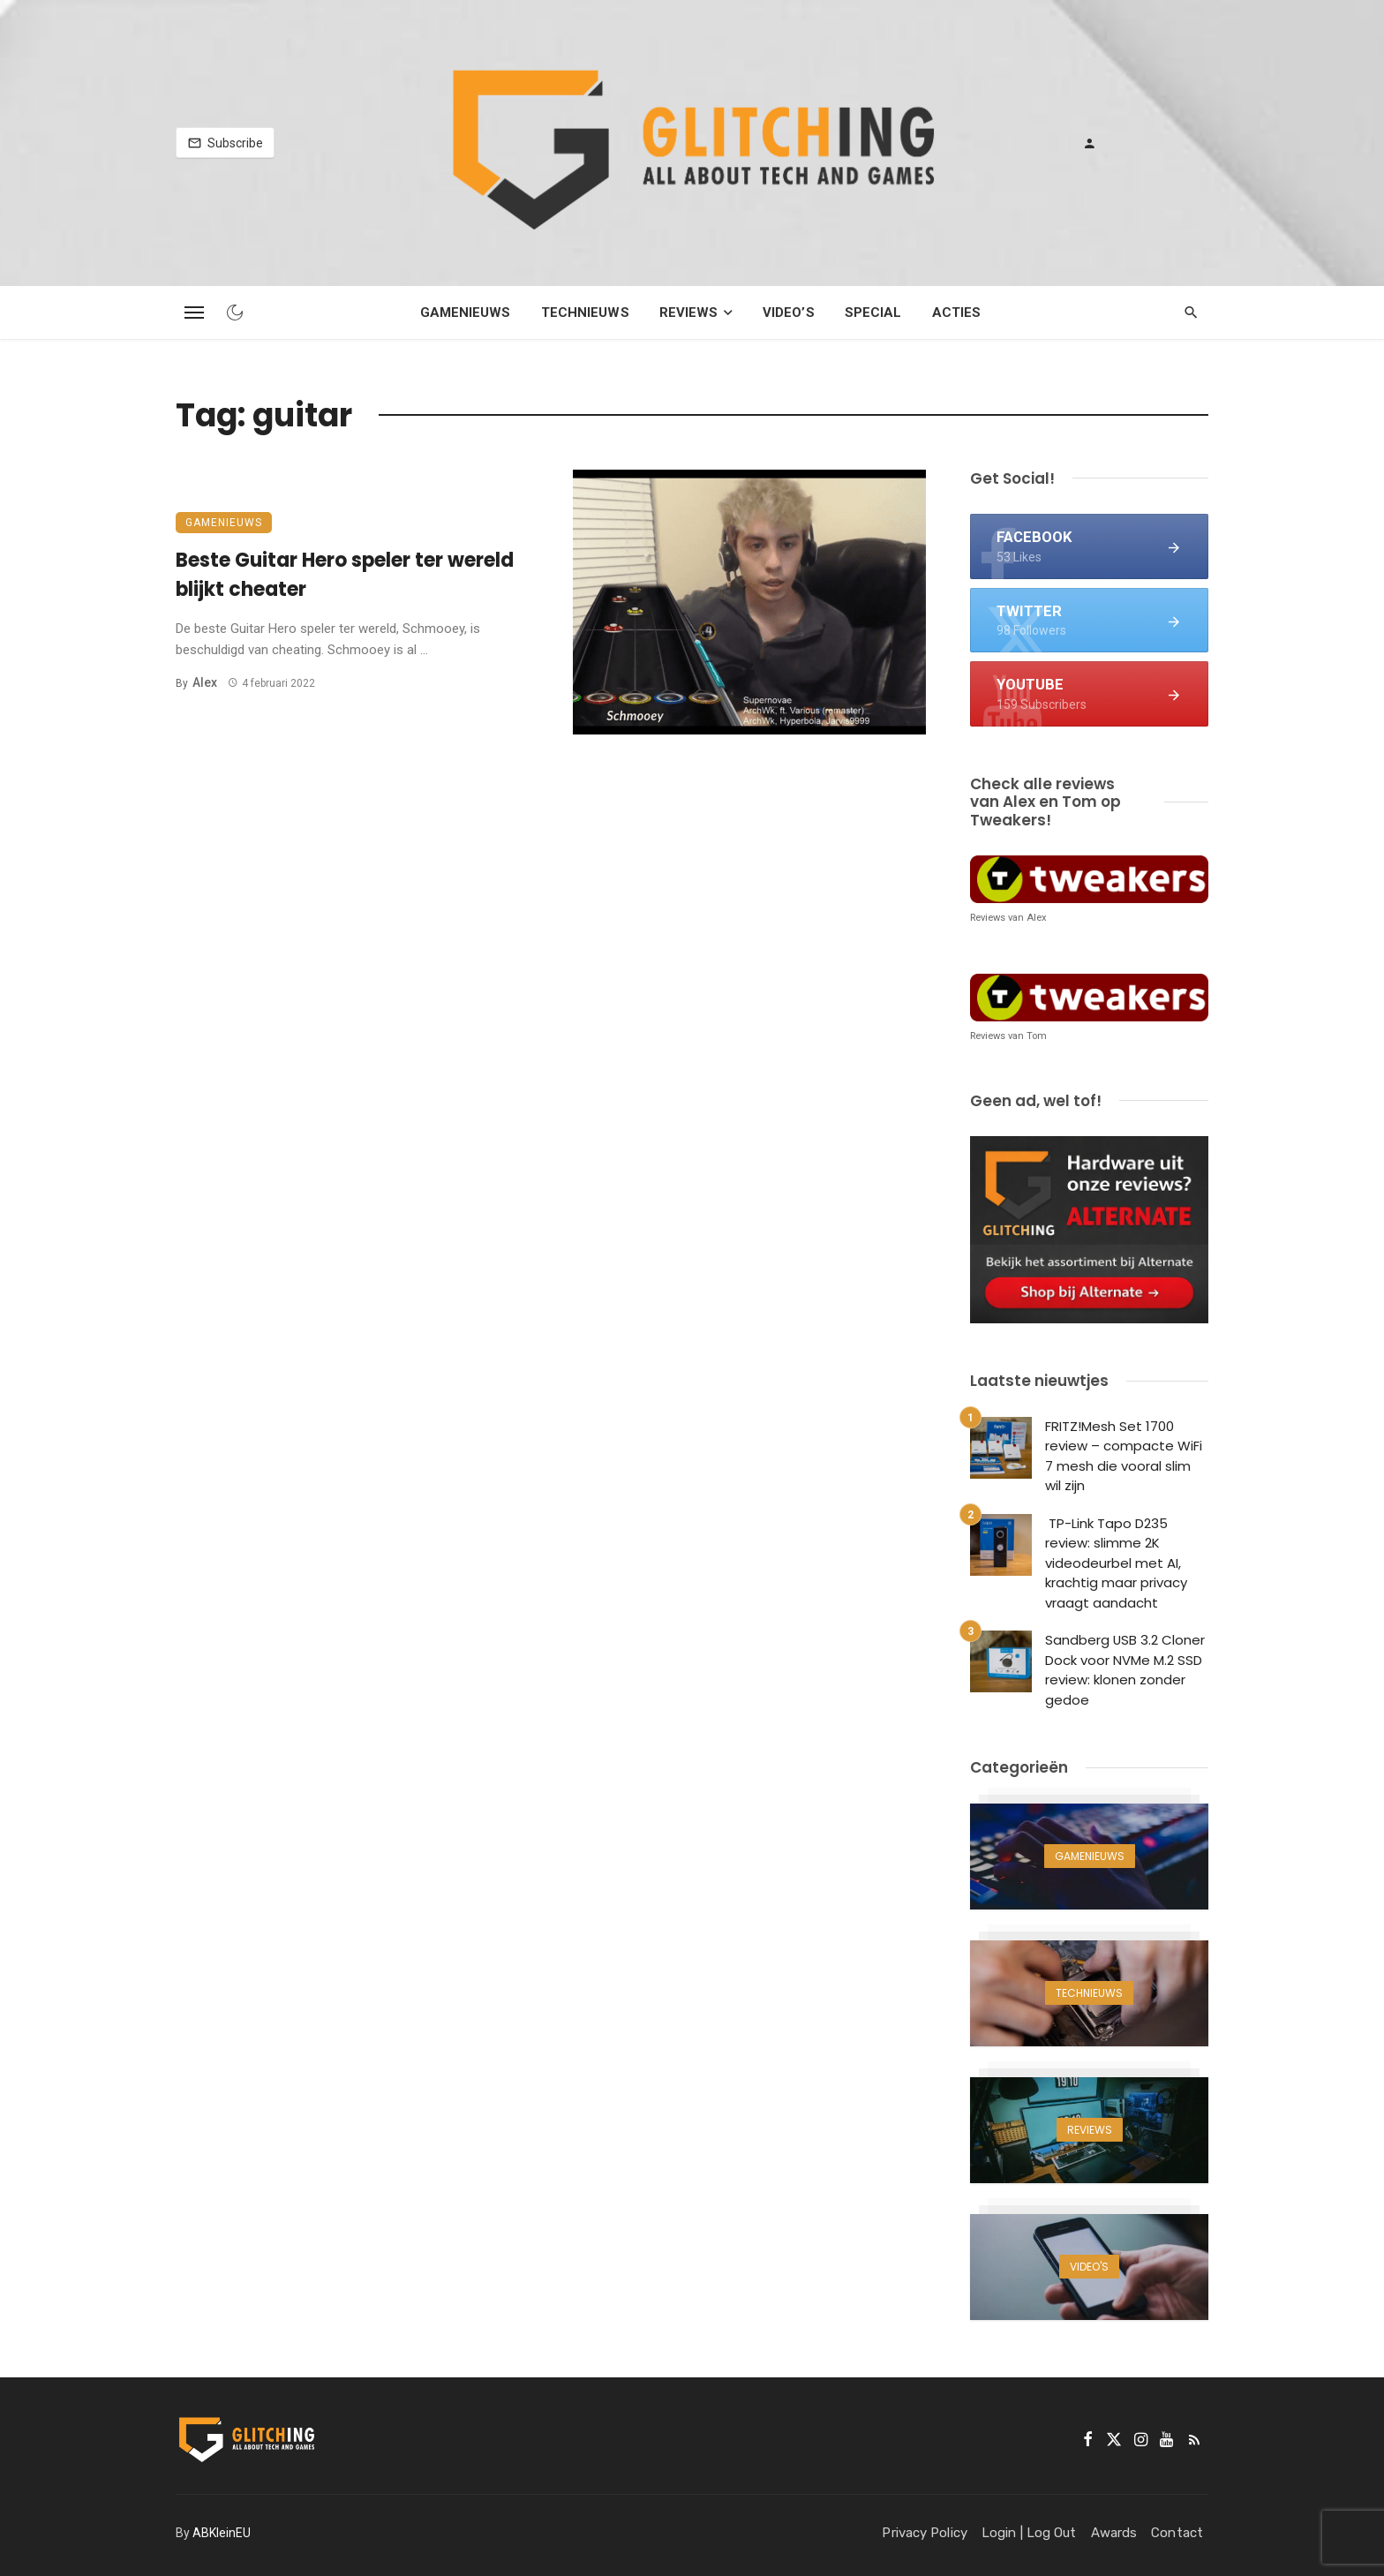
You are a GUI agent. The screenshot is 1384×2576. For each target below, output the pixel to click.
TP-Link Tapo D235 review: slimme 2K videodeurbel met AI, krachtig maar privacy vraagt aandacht (1116, 1563)
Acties (957, 312)
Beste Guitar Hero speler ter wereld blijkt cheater (345, 574)
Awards (1114, 2533)
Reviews (688, 312)
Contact (1177, 2533)
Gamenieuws (465, 312)
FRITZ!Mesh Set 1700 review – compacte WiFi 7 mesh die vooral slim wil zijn (1123, 1456)
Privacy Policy (924, 2533)
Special (873, 312)
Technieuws (585, 312)
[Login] (1089, 143)
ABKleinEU (221, 2533)
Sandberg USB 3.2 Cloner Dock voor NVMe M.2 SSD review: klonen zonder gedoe (1125, 1670)
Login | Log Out (1029, 2533)
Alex (204, 682)
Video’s (789, 312)
